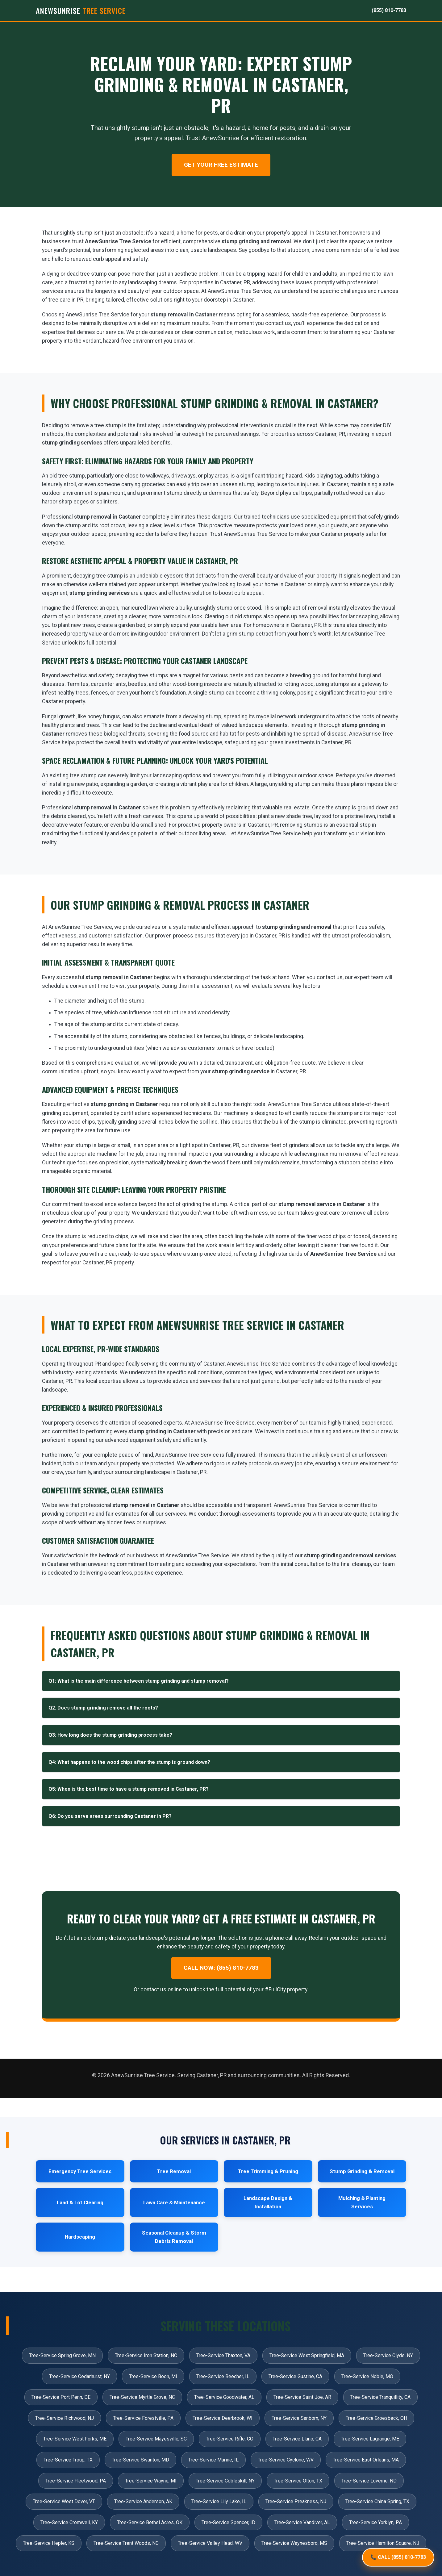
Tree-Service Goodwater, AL (224, 2397)
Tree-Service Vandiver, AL (302, 2522)
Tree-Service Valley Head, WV (210, 2543)
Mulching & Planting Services (362, 2202)
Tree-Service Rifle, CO (229, 2439)
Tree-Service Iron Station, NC (146, 2355)
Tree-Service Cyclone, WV (286, 2460)
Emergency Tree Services (79, 2171)
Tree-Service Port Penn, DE (60, 2397)
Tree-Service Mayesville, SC (156, 2439)
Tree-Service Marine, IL (213, 2460)
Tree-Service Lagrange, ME (370, 2439)
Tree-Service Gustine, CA (295, 2376)
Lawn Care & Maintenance (174, 2202)
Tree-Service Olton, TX (298, 2481)
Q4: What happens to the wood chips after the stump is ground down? (129, 1762)
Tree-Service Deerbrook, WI (222, 2418)
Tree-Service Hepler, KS (48, 2543)
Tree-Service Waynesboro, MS (294, 2543)
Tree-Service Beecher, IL (222, 2376)
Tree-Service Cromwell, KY (69, 2522)
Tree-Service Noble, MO (367, 2376)
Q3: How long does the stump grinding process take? (110, 1735)
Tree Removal (174, 2171)
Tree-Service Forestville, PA (143, 2418)
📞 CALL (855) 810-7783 (398, 2556)
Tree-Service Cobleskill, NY (225, 2481)
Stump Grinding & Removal (362, 2171)
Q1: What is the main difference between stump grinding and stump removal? (138, 1681)
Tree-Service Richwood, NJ (64, 2418)
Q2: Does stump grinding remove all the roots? (103, 1708)
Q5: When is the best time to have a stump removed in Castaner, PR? (128, 1789)
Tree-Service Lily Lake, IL (218, 2501)
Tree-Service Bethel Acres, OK (149, 2522)
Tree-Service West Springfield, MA (306, 2355)
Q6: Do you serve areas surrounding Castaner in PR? (110, 1816)
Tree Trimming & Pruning (268, 2171)
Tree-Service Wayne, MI (151, 2481)
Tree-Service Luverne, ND (369, 2481)
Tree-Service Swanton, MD (140, 2460)
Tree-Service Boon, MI (153, 2376)
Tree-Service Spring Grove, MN (62, 2355)
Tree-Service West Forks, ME (74, 2439)
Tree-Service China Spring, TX (377, 2501)
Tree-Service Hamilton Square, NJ (382, 2543)
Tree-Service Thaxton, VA (223, 2355)
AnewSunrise (81, 10)
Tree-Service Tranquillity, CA (380, 2397)
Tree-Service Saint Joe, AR (302, 2397)
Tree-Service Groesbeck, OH (376, 2418)
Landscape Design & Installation (268, 2202)
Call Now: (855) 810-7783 (221, 1967)
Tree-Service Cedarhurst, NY (79, 2376)
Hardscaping (80, 2237)
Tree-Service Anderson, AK (143, 2501)
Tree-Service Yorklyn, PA (375, 2522)
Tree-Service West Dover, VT (64, 2501)
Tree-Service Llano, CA (297, 2439)
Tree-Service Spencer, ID (228, 2522)
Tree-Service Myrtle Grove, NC (142, 2397)
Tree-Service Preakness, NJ (295, 2501)
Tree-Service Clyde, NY (388, 2355)
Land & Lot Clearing (80, 2202)
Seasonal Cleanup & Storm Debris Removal (174, 2237)
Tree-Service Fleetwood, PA (75, 2481)
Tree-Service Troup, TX (68, 2460)
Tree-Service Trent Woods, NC (126, 2543)
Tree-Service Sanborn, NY (299, 2418)
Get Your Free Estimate (221, 164)
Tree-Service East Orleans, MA (366, 2460)
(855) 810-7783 (389, 10)
